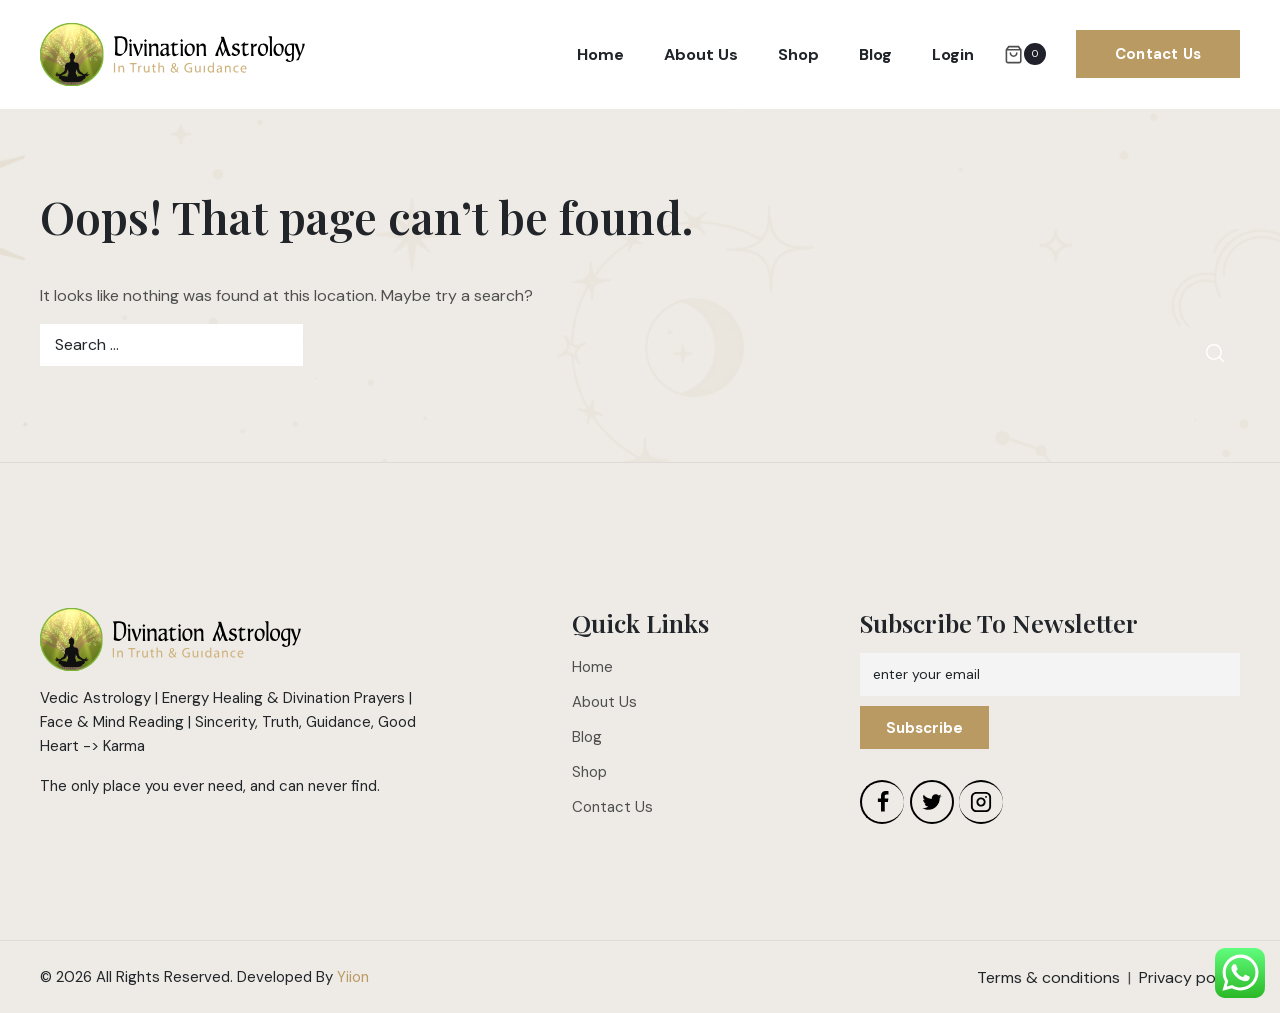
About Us (701, 54)
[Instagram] (981, 802)
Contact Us (1158, 54)
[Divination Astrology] (172, 55)
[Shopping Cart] (1025, 54)
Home (600, 54)
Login (953, 54)
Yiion (353, 977)
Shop (798, 54)
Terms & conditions (1048, 977)
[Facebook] (882, 802)
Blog (875, 54)
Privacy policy (1189, 977)
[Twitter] (932, 802)
